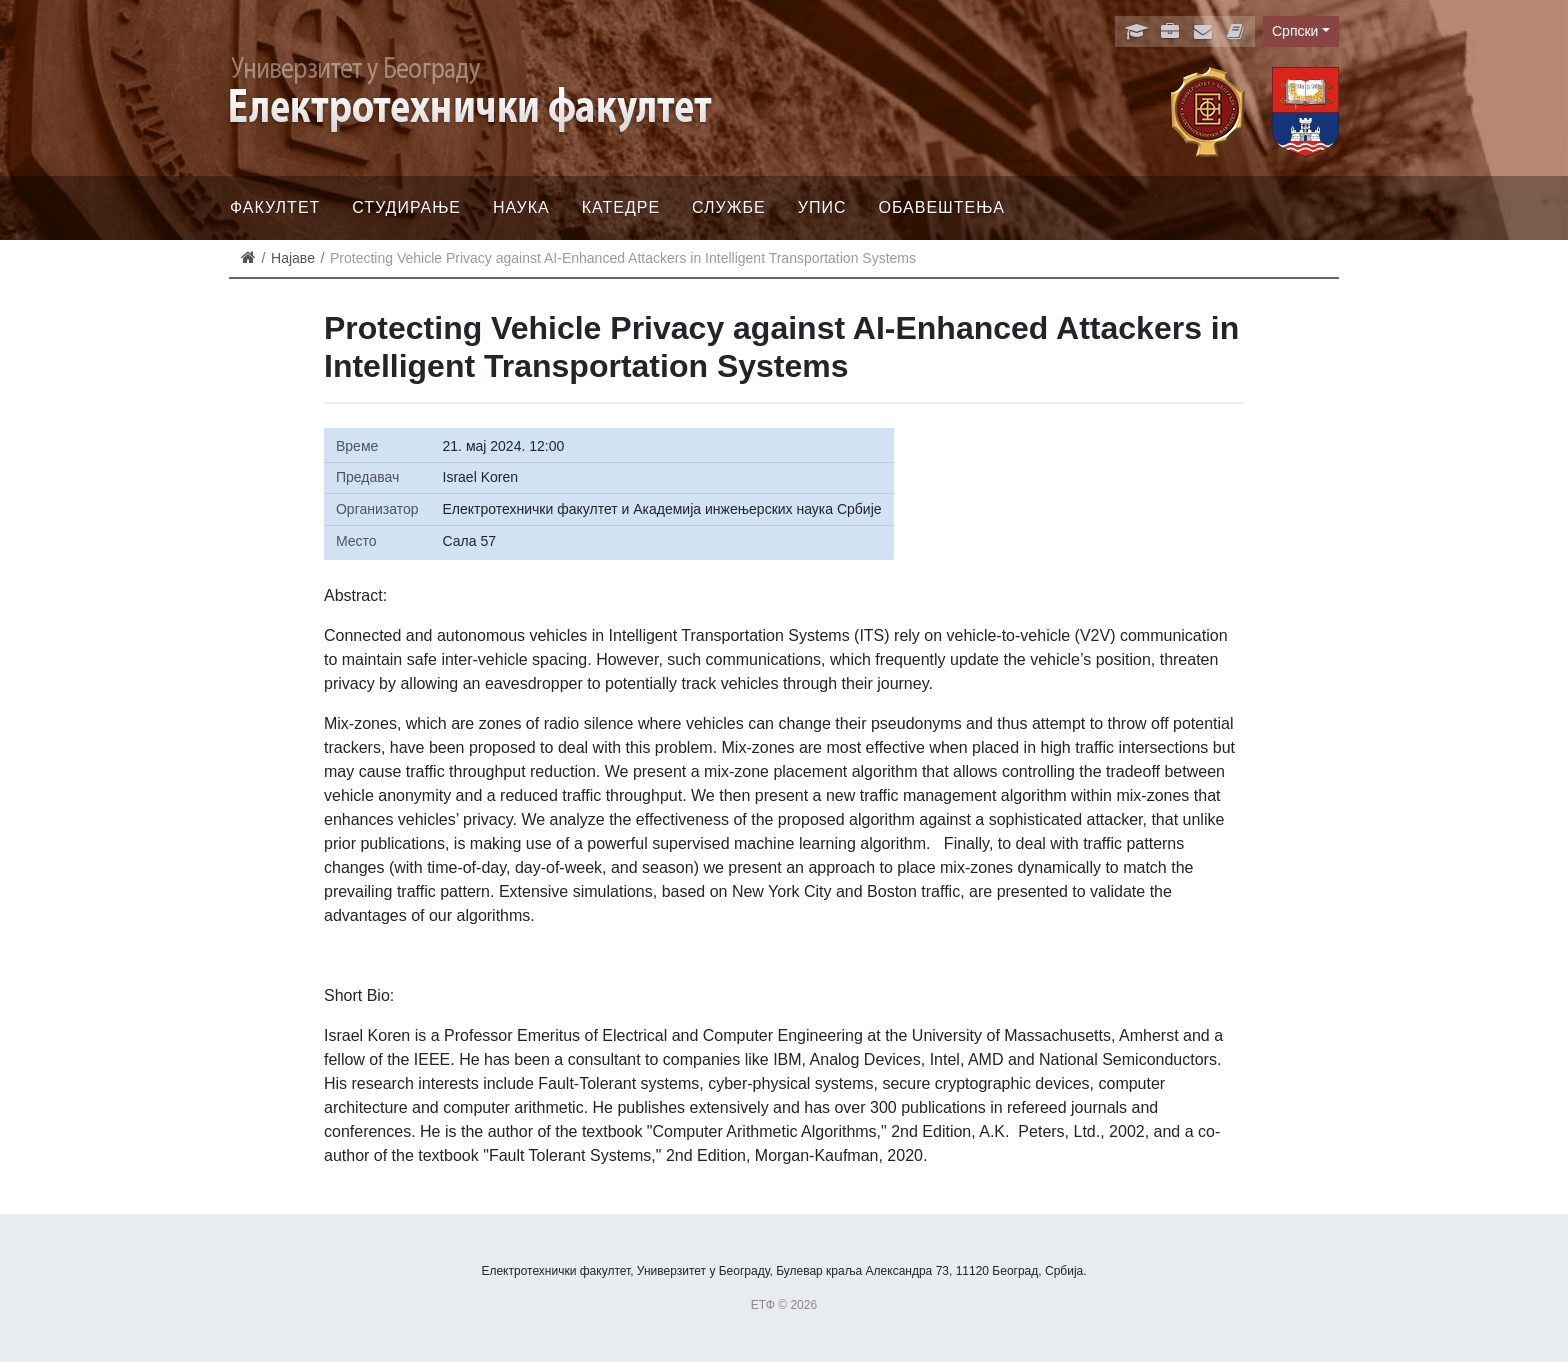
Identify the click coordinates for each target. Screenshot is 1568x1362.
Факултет (275, 207)
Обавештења (941, 207)
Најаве (293, 258)
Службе (729, 207)
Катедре (621, 207)
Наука (521, 207)
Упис (822, 207)
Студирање (406, 207)
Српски (1295, 31)
